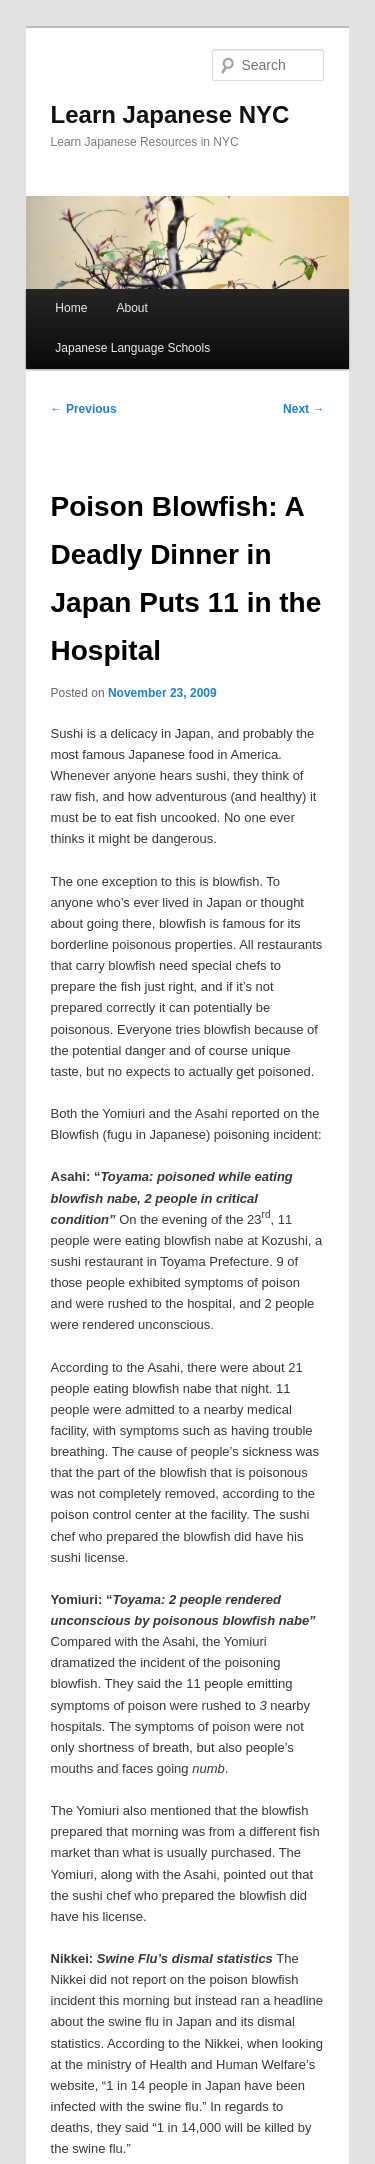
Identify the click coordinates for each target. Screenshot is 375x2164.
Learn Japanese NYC (170, 114)
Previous (84, 409)
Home (71, 308)
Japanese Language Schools (132, 348)
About (131, 308)
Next (303, 409)
